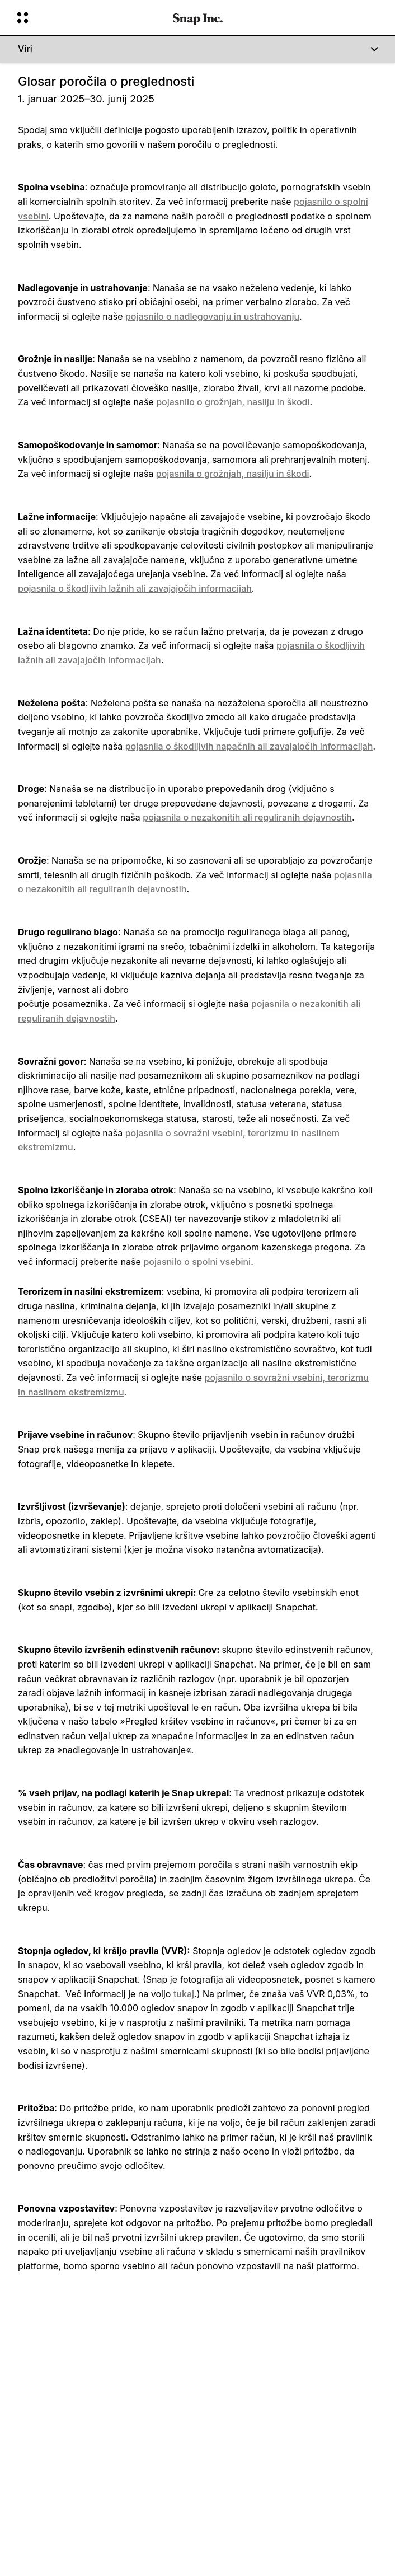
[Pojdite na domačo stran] (198, 18)
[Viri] (197, 49)
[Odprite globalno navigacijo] (87, 18)
